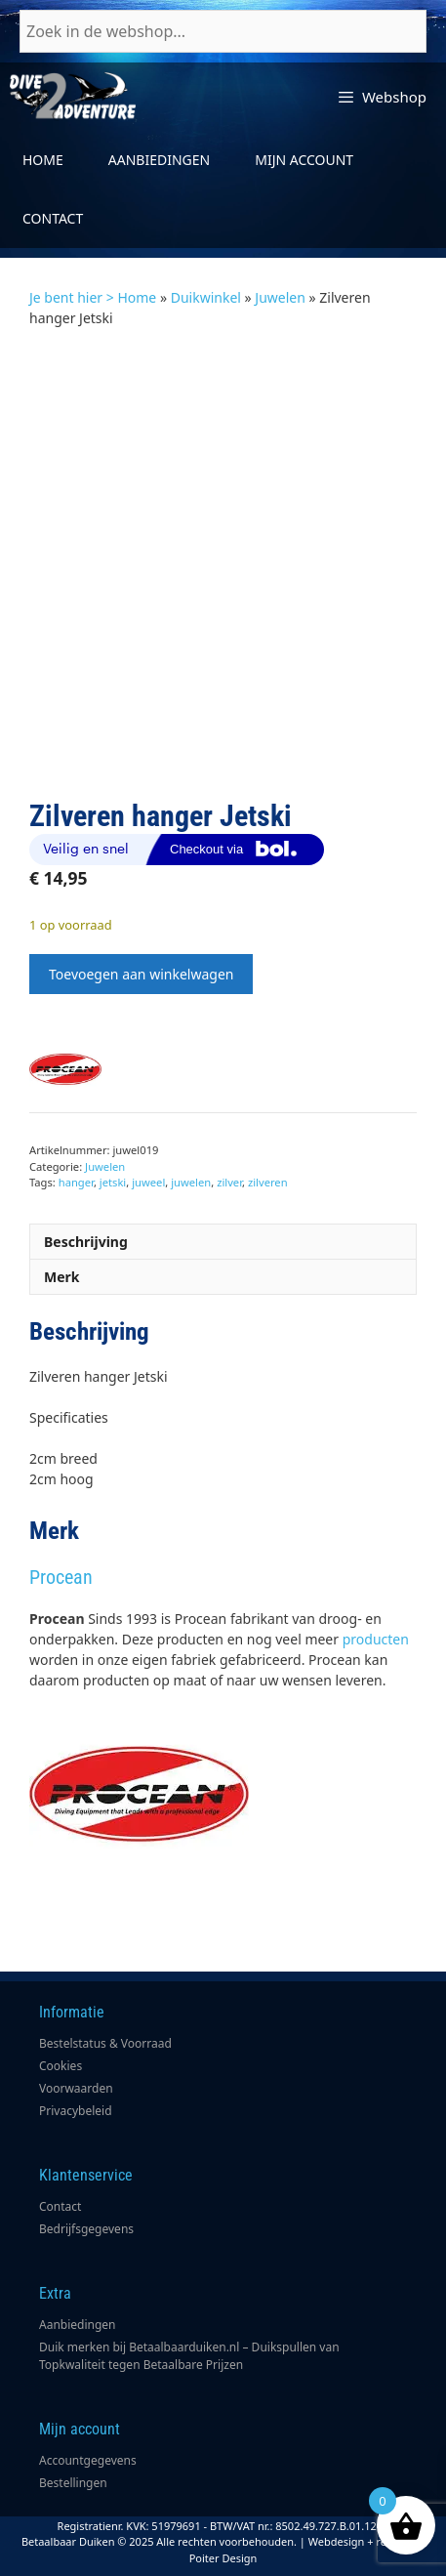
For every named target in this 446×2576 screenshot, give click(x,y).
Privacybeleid (75, 2110)
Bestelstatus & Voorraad (105, 2043)
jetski (113, 1182)
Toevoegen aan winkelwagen (141, 974)
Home (42, 159)
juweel (148, 1182)
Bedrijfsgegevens (86, 2229)
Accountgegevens (88, 2460)
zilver (229, 1182)
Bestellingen (73, 2482)
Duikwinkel (206, 297)
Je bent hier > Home (92, 297)
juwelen (191, 1182)
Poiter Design (223, 2558)
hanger (76, 1182)
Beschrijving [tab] (86, 1241)
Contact (52, 218)
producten (376, 1639)
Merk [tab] (62, 1276)
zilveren (268, 1182)
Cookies (60, 2065)
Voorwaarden (76, 2088)
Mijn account (304, 159)
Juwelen (280, 297)
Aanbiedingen (159, 159)
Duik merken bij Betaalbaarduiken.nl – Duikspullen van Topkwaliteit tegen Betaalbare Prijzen (189, 2356)
